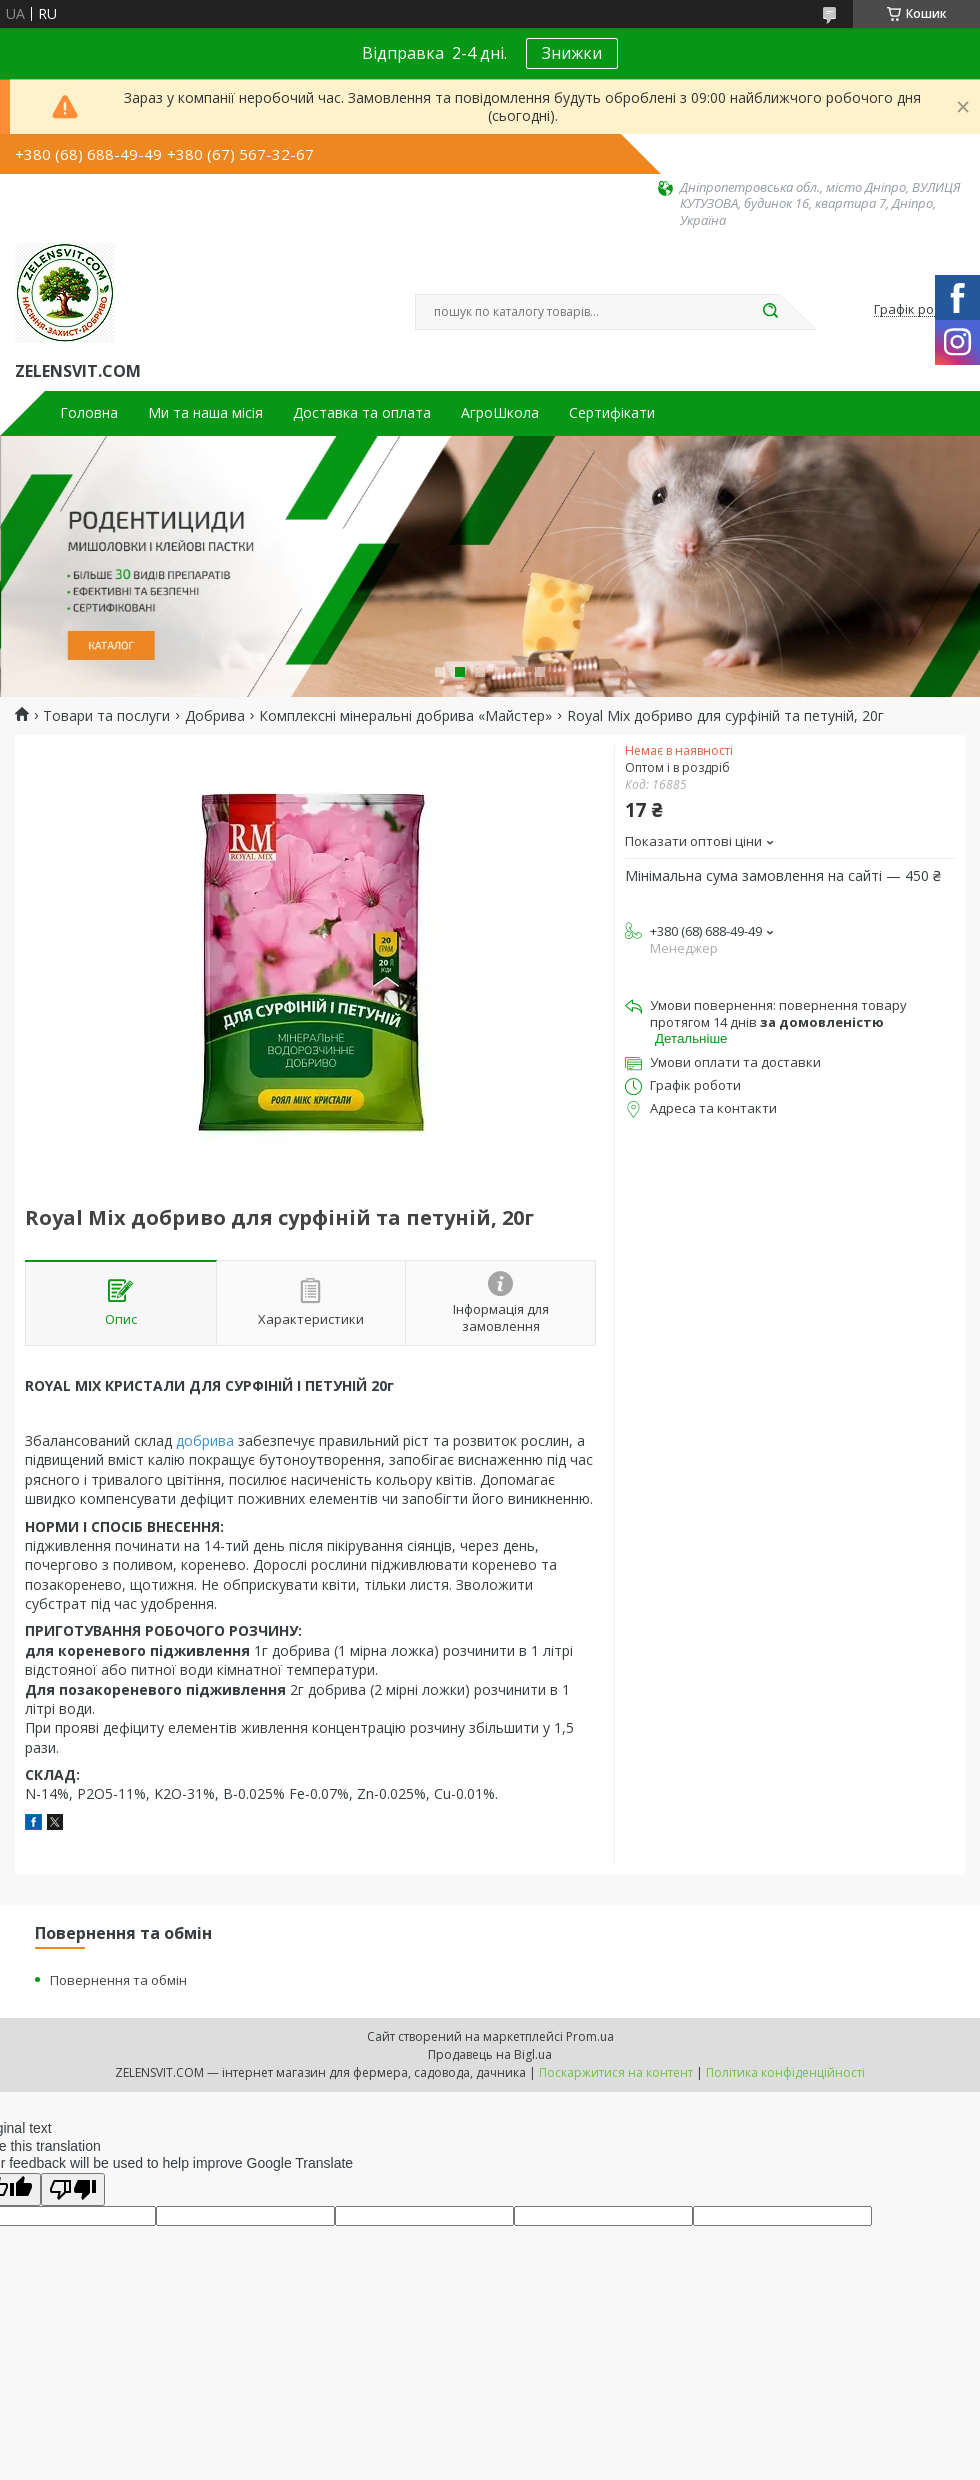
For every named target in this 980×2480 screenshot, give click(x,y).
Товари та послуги (106, 716)
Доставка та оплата (362, 413)
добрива (205, 1440)
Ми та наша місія (205, 413)
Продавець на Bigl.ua (490, 2054)
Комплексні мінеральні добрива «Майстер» (405, 716)
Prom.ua (590, 2036)
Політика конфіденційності (785, 2072)
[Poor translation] (73, 2189)
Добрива (215, 716)
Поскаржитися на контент (616, 2072)
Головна (89, 413)
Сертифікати (612, 413)
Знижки (572, 53)
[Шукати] (770, 312)
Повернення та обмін (118, 1980)
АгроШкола (500, 413)
